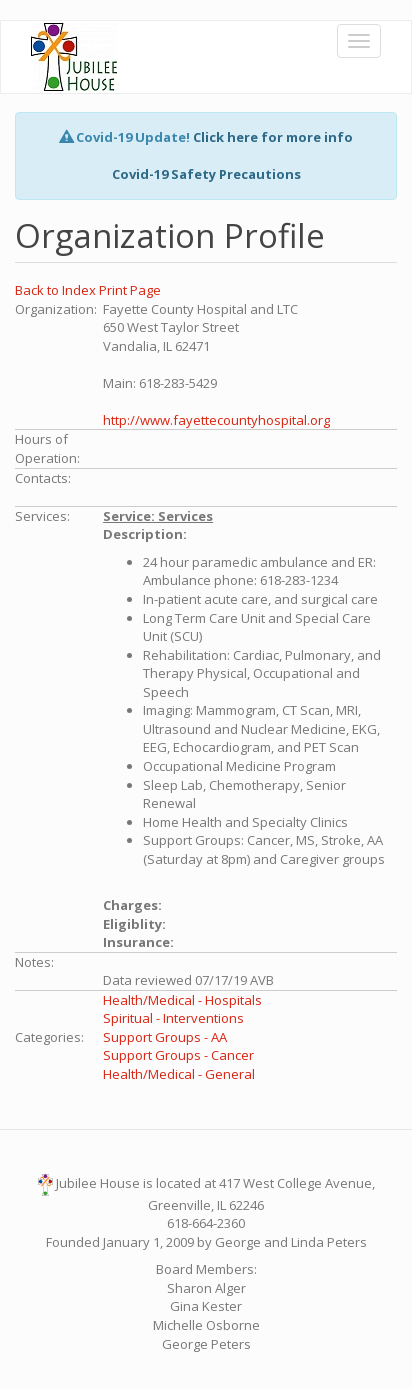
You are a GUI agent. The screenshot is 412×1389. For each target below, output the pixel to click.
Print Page (130, 290)
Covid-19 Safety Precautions (206, 174)
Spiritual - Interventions (173, 1018)
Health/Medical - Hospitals (182, 1000)
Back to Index (57, 290)
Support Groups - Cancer (178, 1055)
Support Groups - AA (165, 1037)
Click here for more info (273, 137)
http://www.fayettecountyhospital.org (216, 420)
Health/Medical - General (179, 1074)
